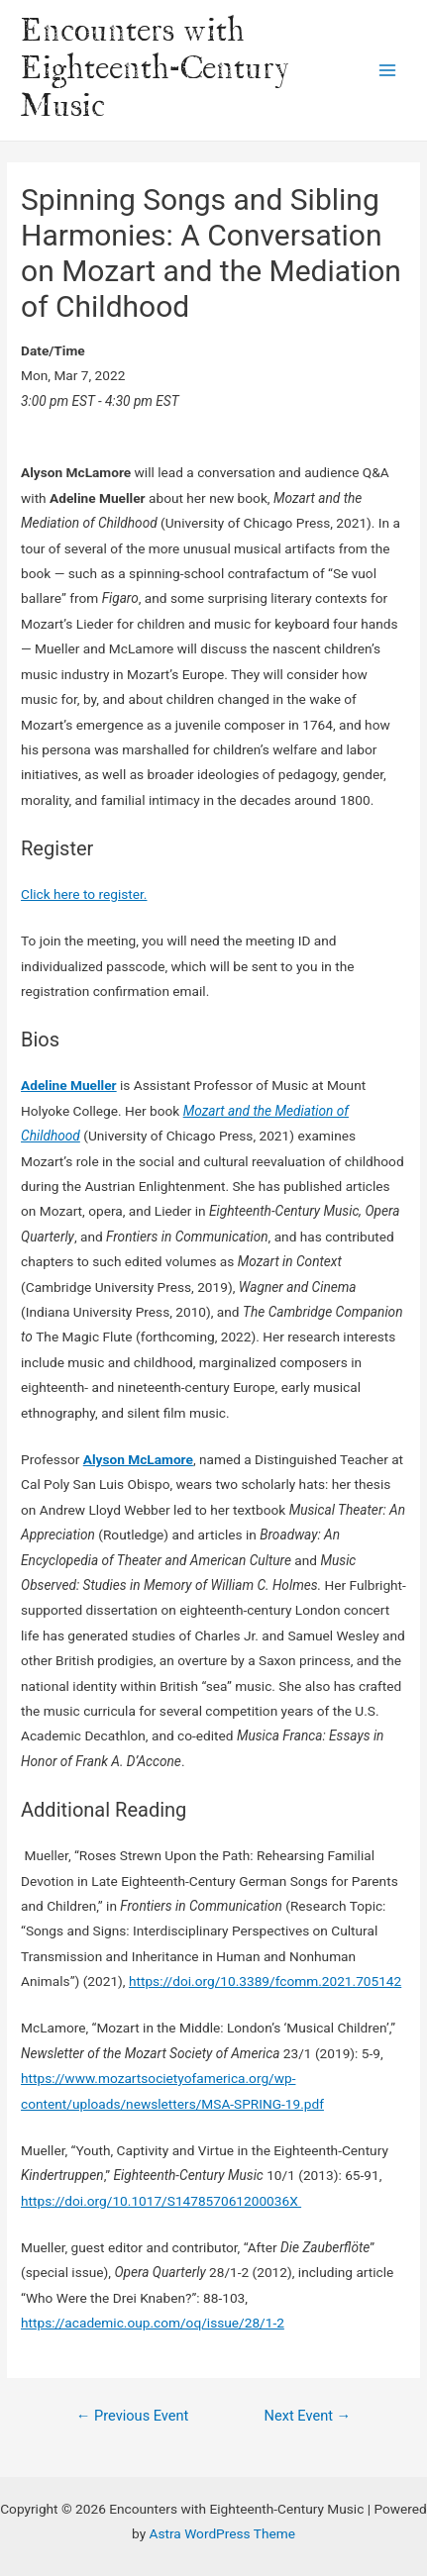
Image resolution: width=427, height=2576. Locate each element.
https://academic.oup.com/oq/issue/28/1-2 (152, 2322)
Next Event (308, 2416)
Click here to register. (84, 894)
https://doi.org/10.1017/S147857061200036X (161, 2201)
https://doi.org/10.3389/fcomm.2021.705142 (265, 1981)
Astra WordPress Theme (222, 2533)
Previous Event (132, 2416)
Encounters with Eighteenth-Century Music (155, 70)
